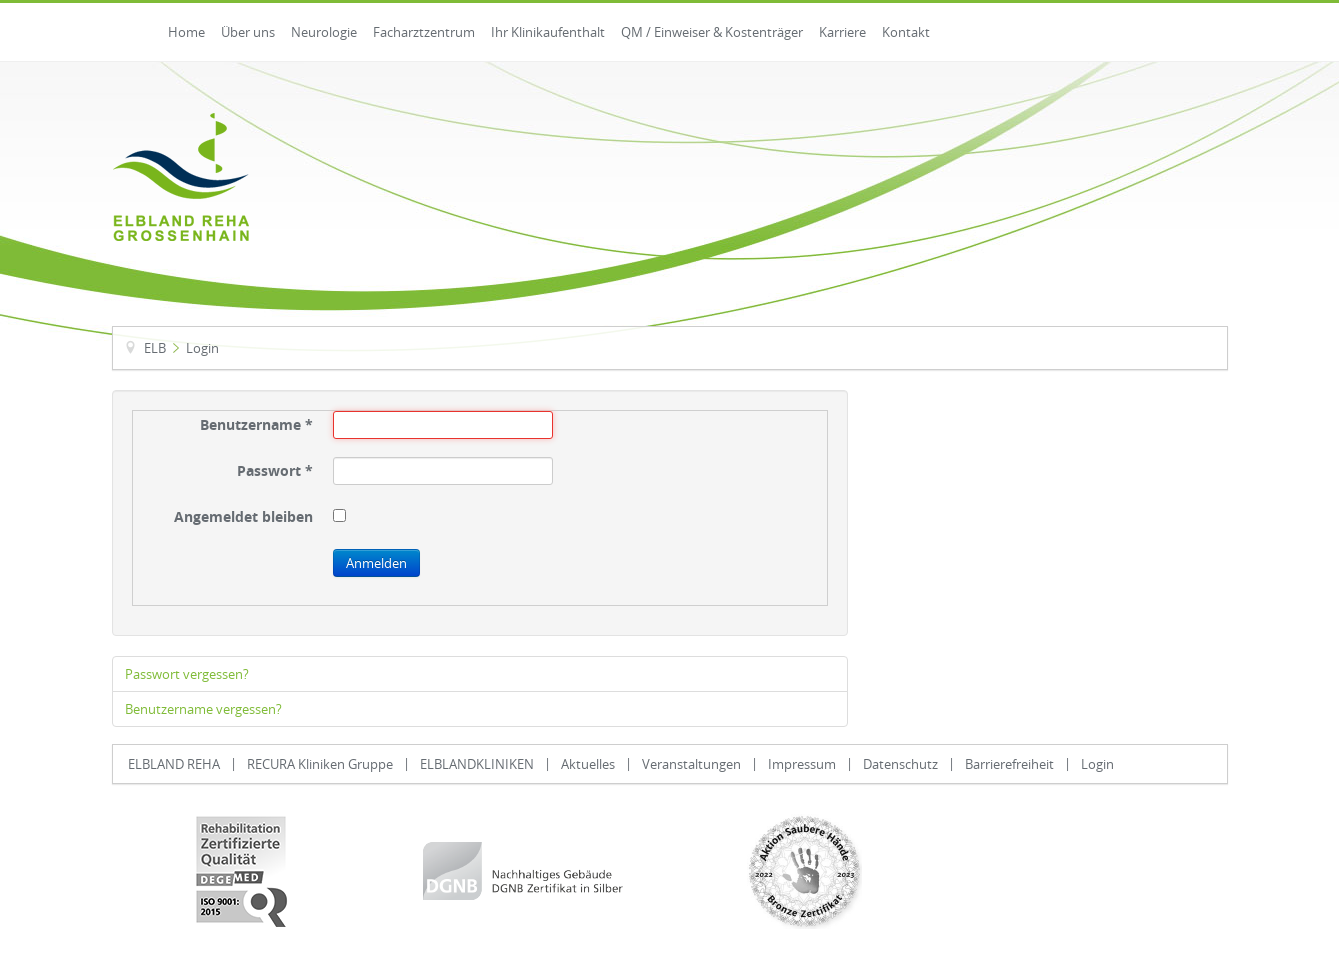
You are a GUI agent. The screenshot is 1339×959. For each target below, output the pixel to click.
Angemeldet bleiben (243, 517)
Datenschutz (900, 764)
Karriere (842, 32)
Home (186, 32)
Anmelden (376, 563)
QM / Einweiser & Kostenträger (712, 32)
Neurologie (324, 32)
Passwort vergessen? (187, 674)
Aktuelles (588, 764)
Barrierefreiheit (1009, 764)
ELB (155, 348)
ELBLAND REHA (174, 764)
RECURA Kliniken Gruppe (320, 764)
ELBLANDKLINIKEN (477, 764)
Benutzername (256, 425)
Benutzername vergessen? (203, 709)
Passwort (275, 471)
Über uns (248, 32)
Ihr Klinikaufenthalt (548, 32)
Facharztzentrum (424, 32)
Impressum (802, 764)
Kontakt (906, 32)
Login (1097, 764)
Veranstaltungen (691, 764)
